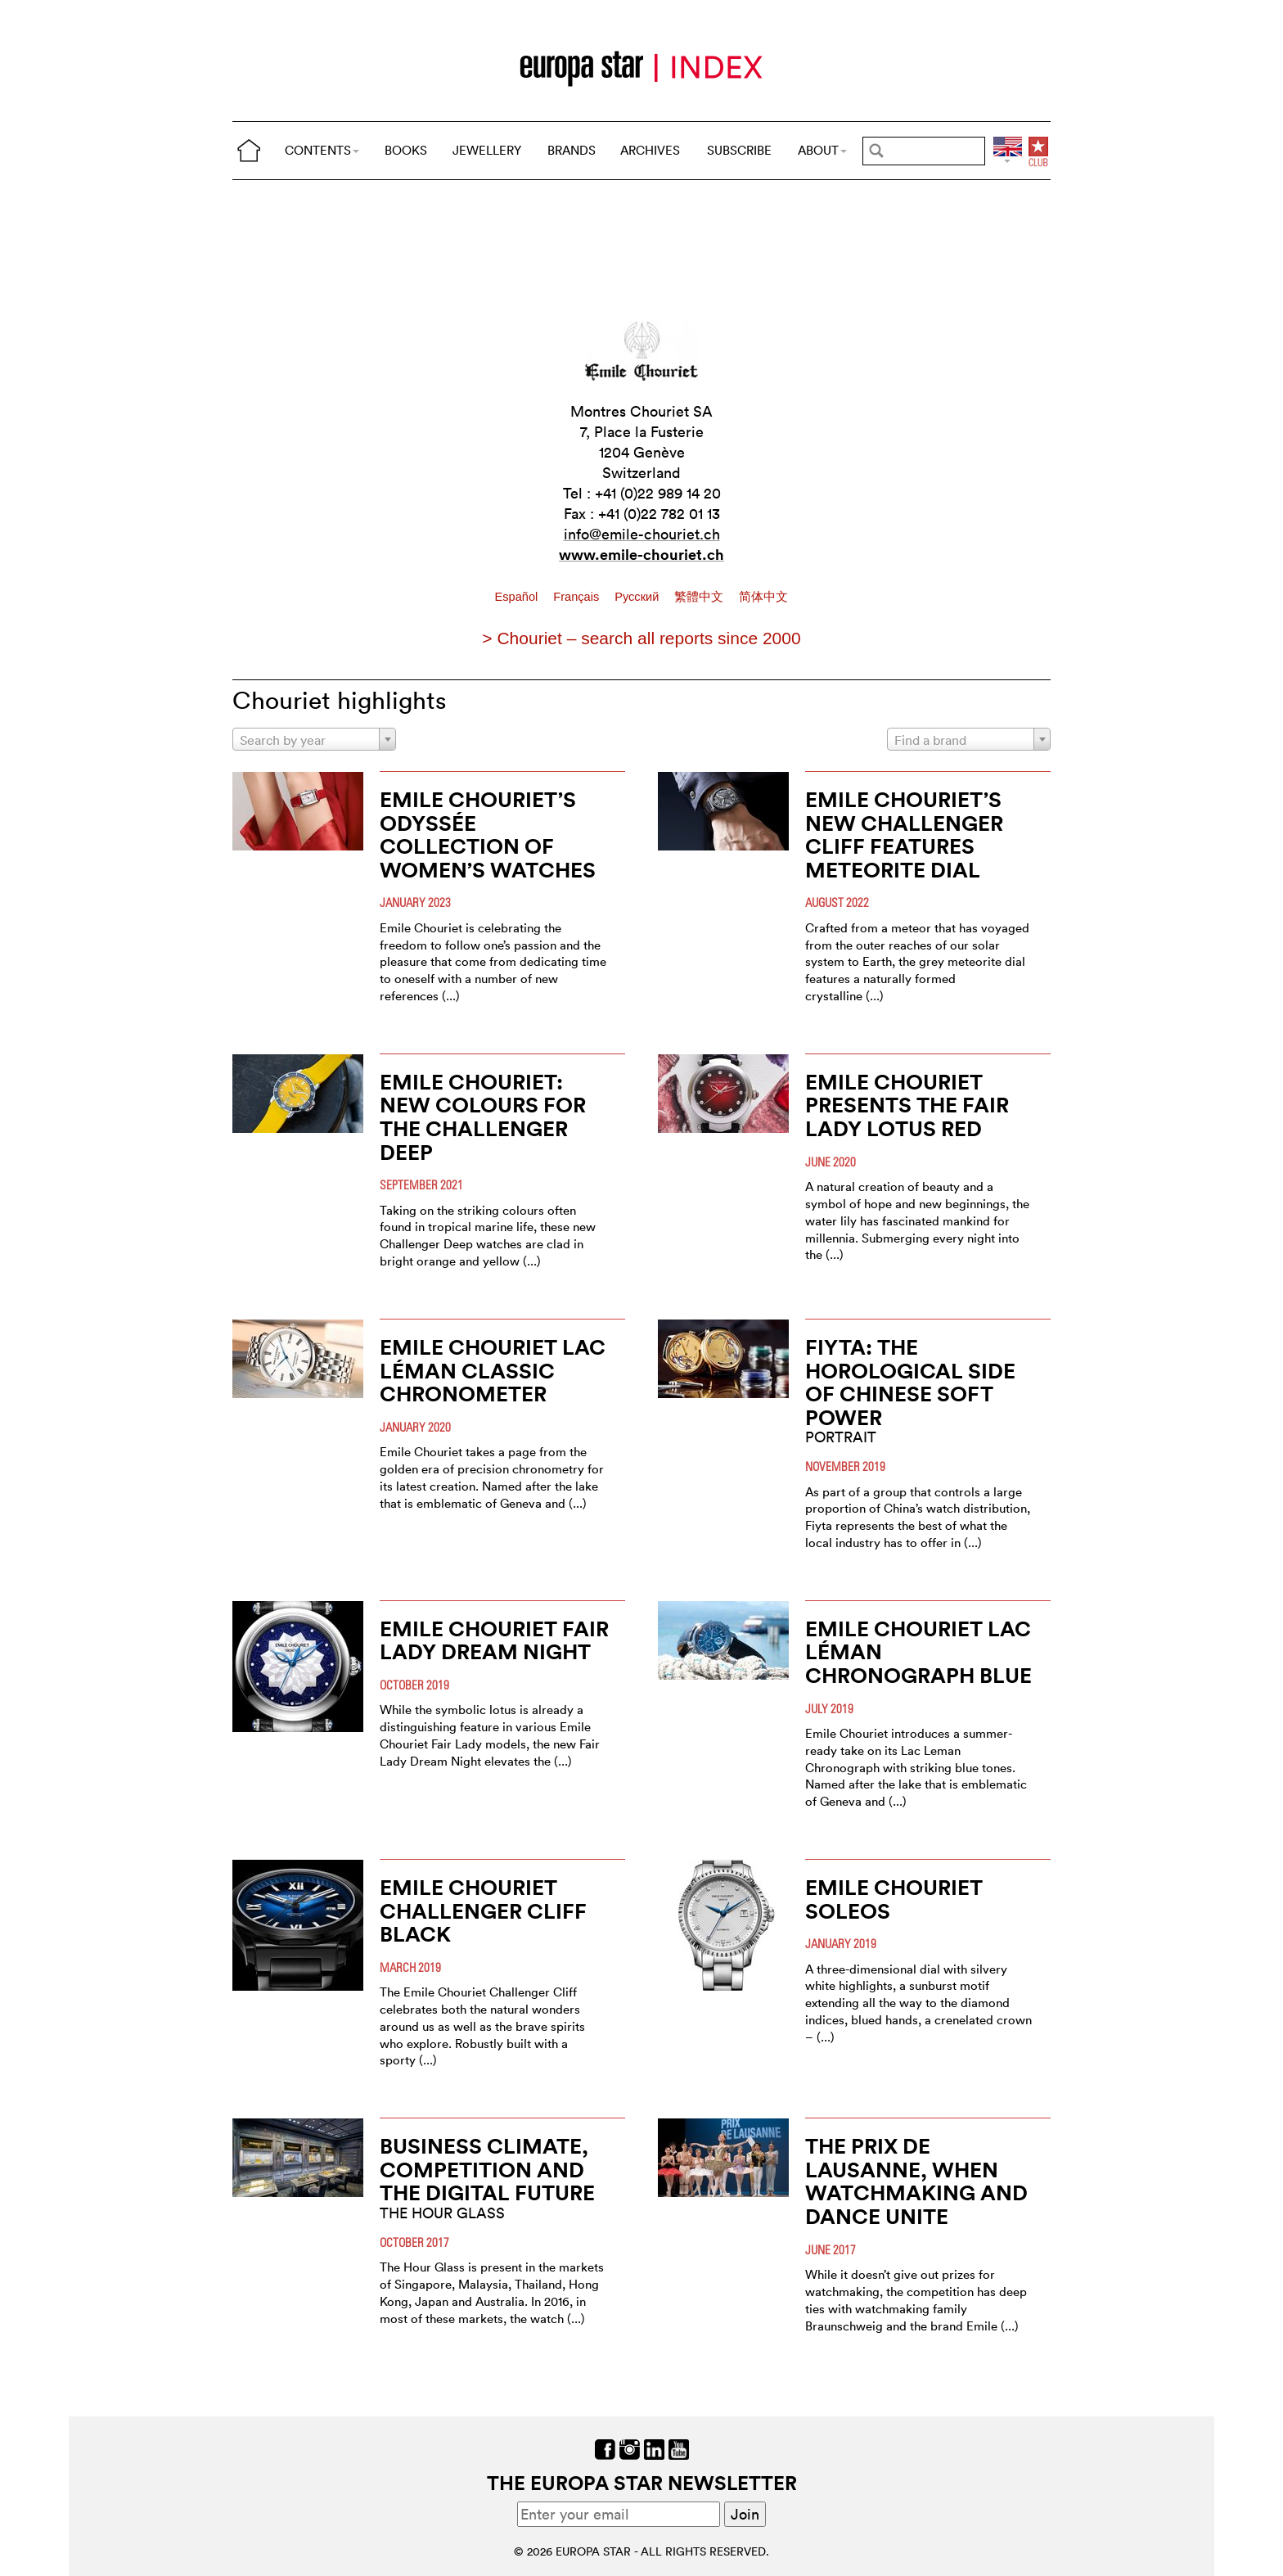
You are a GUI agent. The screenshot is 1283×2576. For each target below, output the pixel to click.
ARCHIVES (650, 150)
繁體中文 (700, 596)
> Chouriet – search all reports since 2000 (641, 638)
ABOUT (822, 150)
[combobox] (314, 739)
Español (518, 596)
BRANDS (571, 150)
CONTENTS (322, 150)
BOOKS (406, 150)
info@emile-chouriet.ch (642, 534)
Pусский (638, 596)
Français (577, 596)
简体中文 (763, 596)
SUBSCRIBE (739, 150)
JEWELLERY (486, 150)
